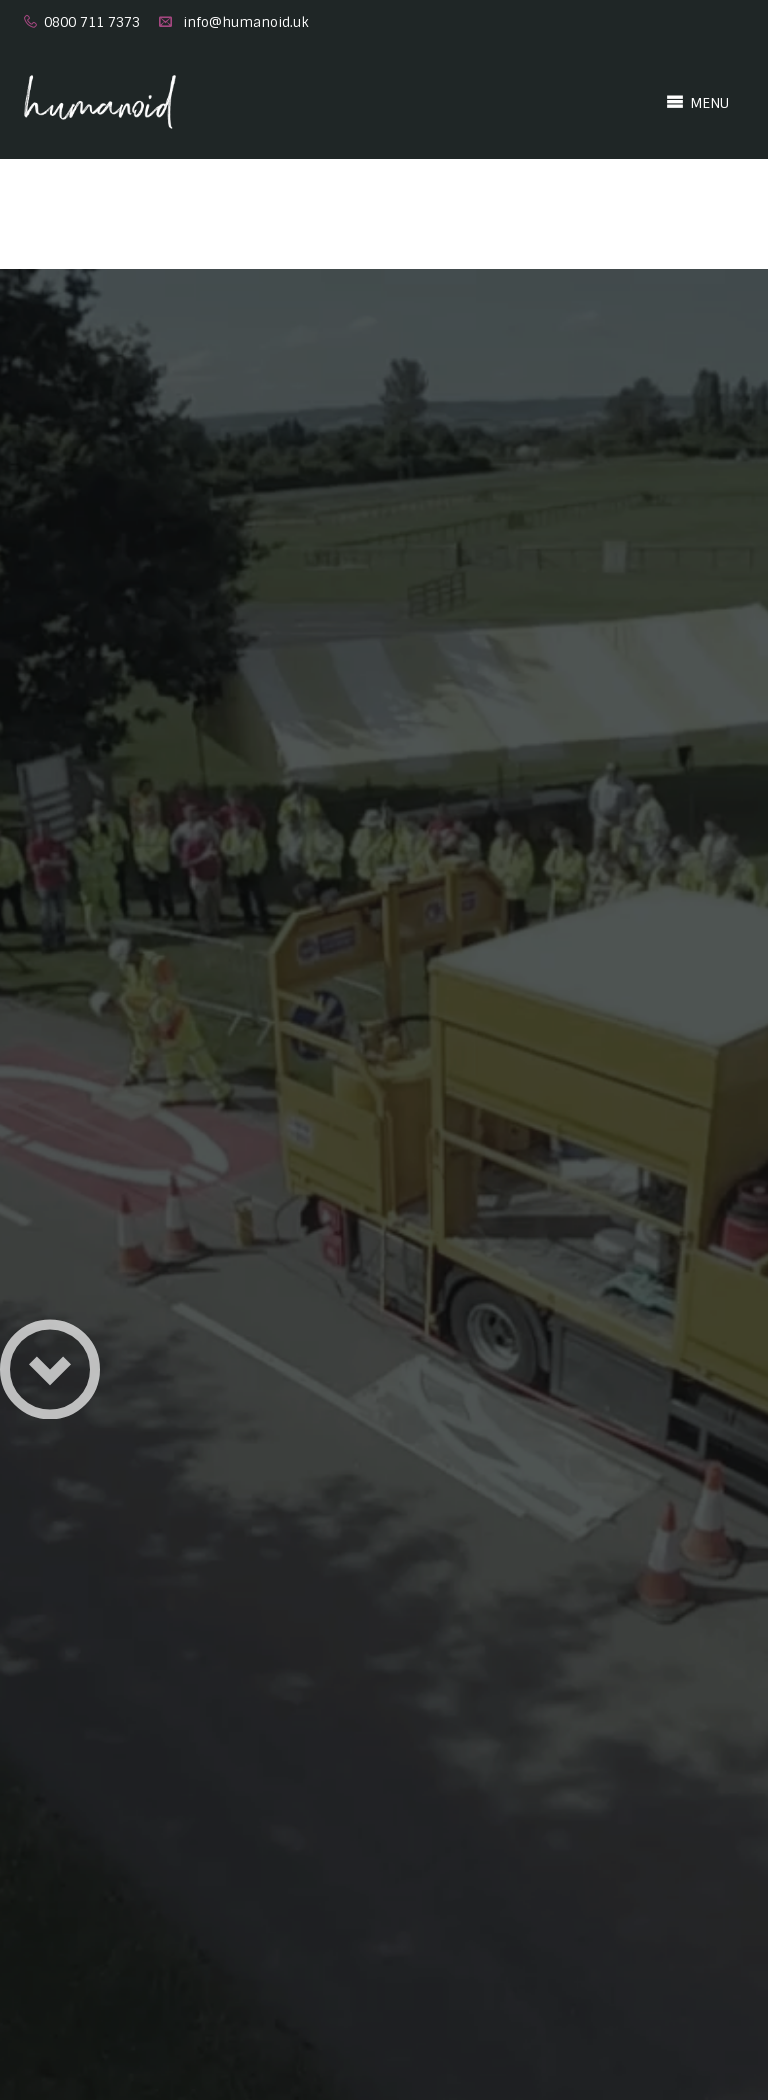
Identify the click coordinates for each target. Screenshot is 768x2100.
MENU (697, 102)
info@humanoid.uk (246, 22)
